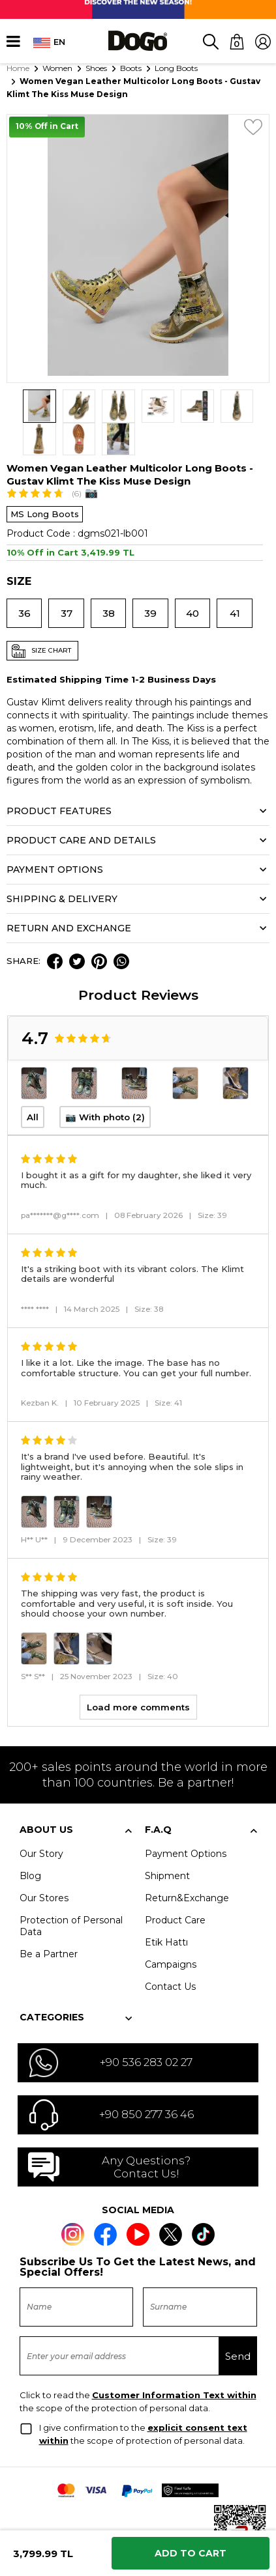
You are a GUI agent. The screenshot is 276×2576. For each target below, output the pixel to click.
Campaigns (170, 1931)
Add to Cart (190, 2553)
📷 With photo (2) (105, 1084)
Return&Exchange (187, 1865)
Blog (30, 1842)
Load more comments (138, 1674)
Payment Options (185, 1820)
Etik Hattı (166, 1909)
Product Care (175, 1887)
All (32, 1084)
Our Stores (44, 1865)
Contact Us (170, 1953)
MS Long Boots (44, 481)
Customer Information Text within (174, 2362)
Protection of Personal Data (71, 1892)
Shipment (167, 1842)
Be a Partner (49, 1921)
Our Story (41, 1820)
